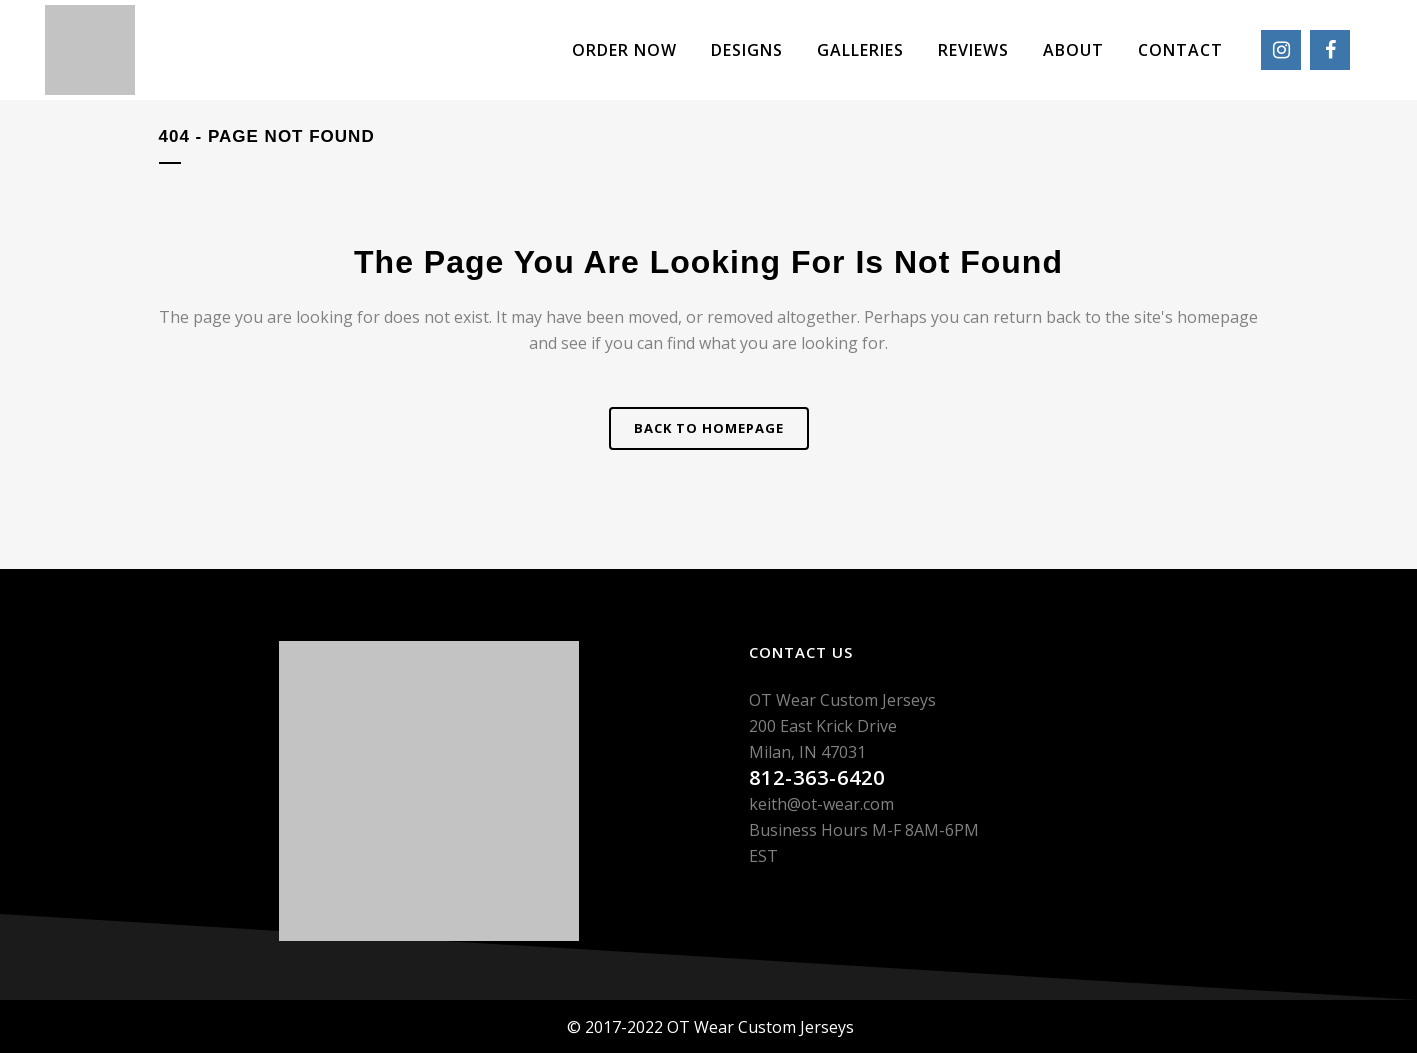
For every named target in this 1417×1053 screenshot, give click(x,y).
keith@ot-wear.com (821, 804)
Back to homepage (709, 428)
